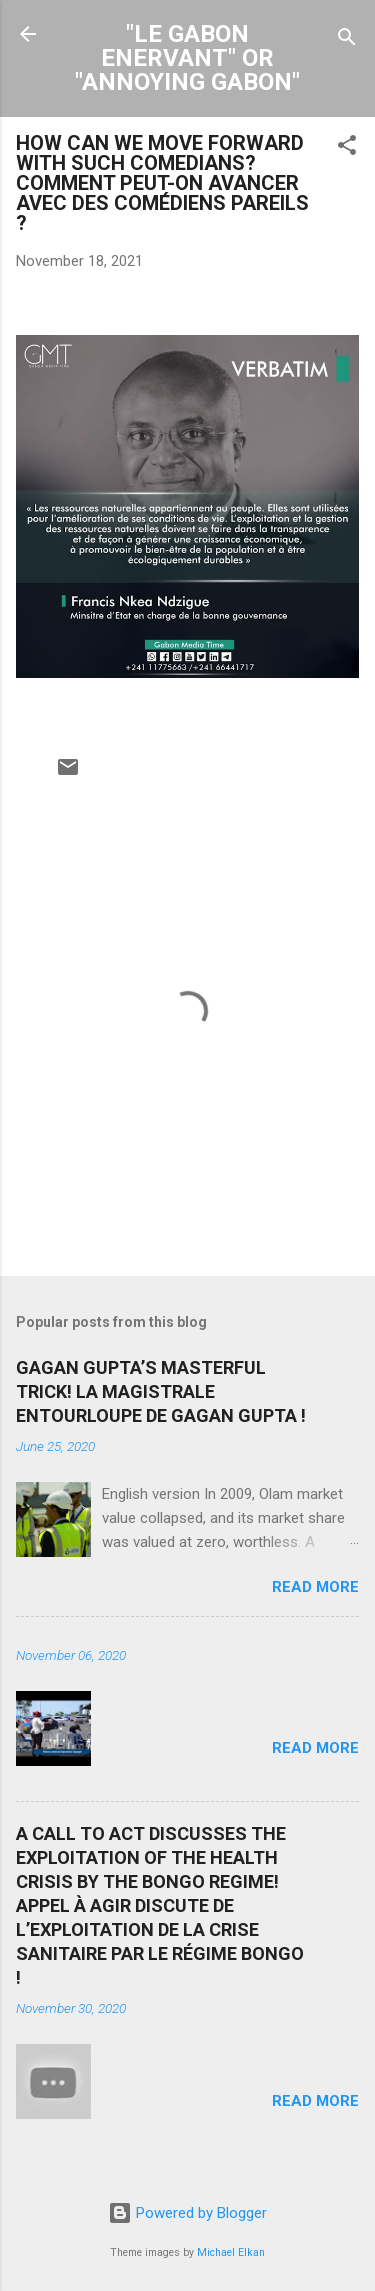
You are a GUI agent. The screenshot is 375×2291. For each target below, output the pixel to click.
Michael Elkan (231, 2252)
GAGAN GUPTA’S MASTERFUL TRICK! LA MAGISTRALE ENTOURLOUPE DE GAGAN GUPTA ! (161, 1391)
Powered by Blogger (187, 2213)
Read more (315, 1587)
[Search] (347, 40)
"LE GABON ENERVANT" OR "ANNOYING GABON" (187, 58)
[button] (347, 148)
